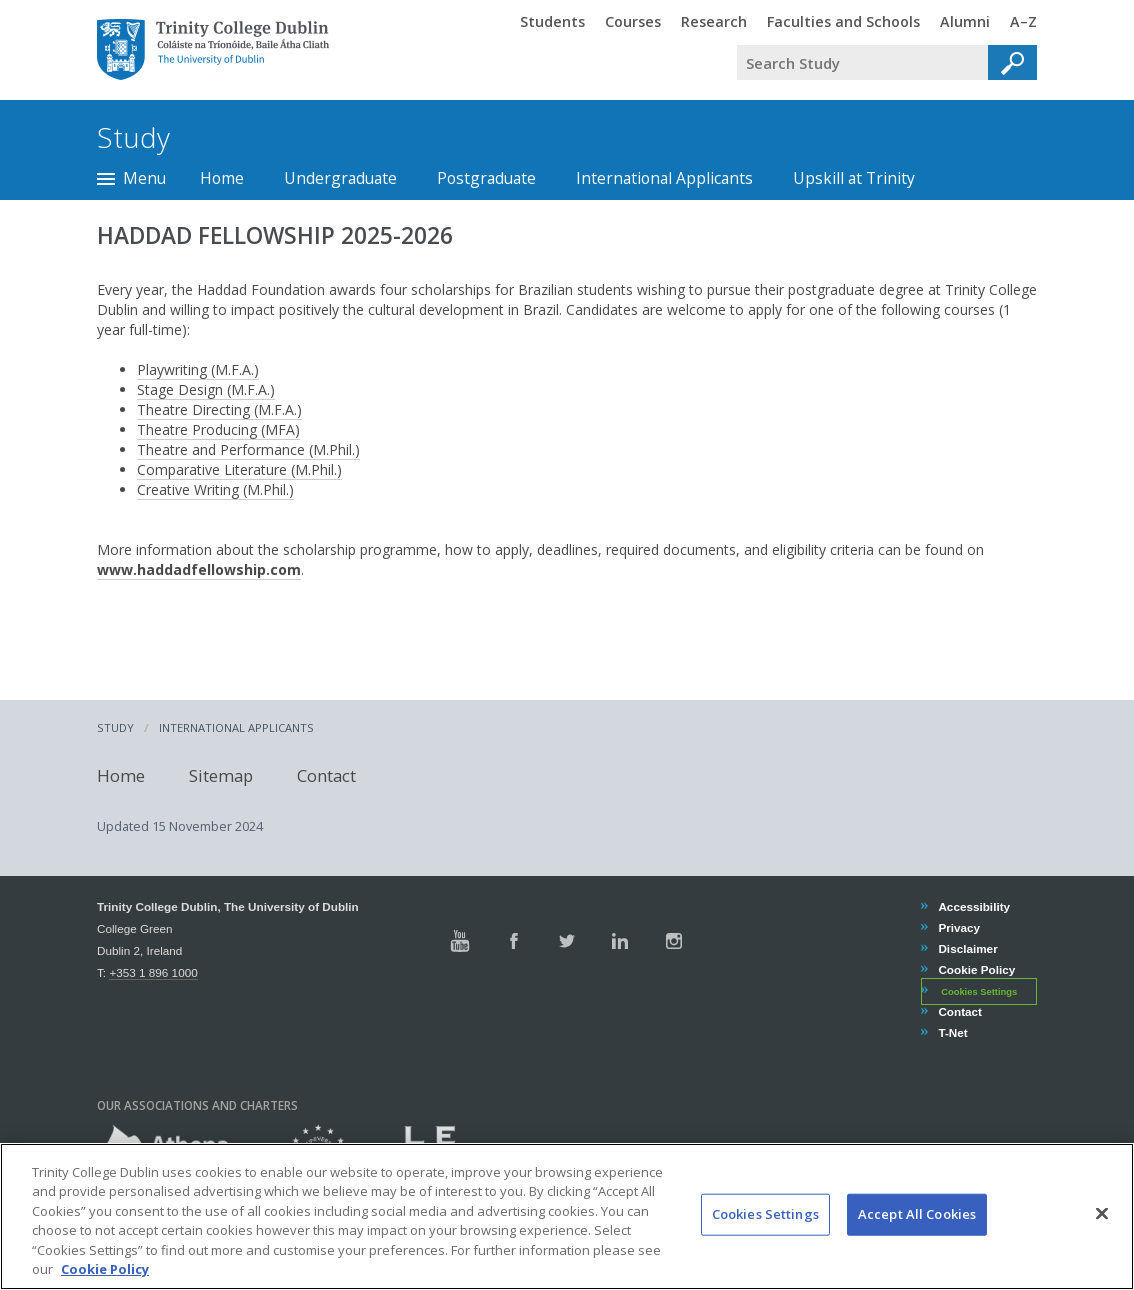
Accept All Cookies (917, 1225)
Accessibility (973, 906)
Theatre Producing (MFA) (218, 429)
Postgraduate (486, 178)
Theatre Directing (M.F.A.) (219, 409)
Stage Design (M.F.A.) (206, 389)
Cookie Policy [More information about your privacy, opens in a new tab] (105, 1280)
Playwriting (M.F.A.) (198, 369)
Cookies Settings (979, 992)
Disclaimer (967, 948)
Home (222, 178)
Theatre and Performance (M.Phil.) (248, 449)
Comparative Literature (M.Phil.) (239, 469)
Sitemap (221, 775)
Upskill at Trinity (854, 178)
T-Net (952, 1032)
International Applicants (664, 178)
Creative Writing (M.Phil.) (215, 489)
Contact (326, 775)
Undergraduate (340, 178)
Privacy (958, 927)
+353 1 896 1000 (153, 972)
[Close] (1102, 1224)
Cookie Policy (976, 969)
